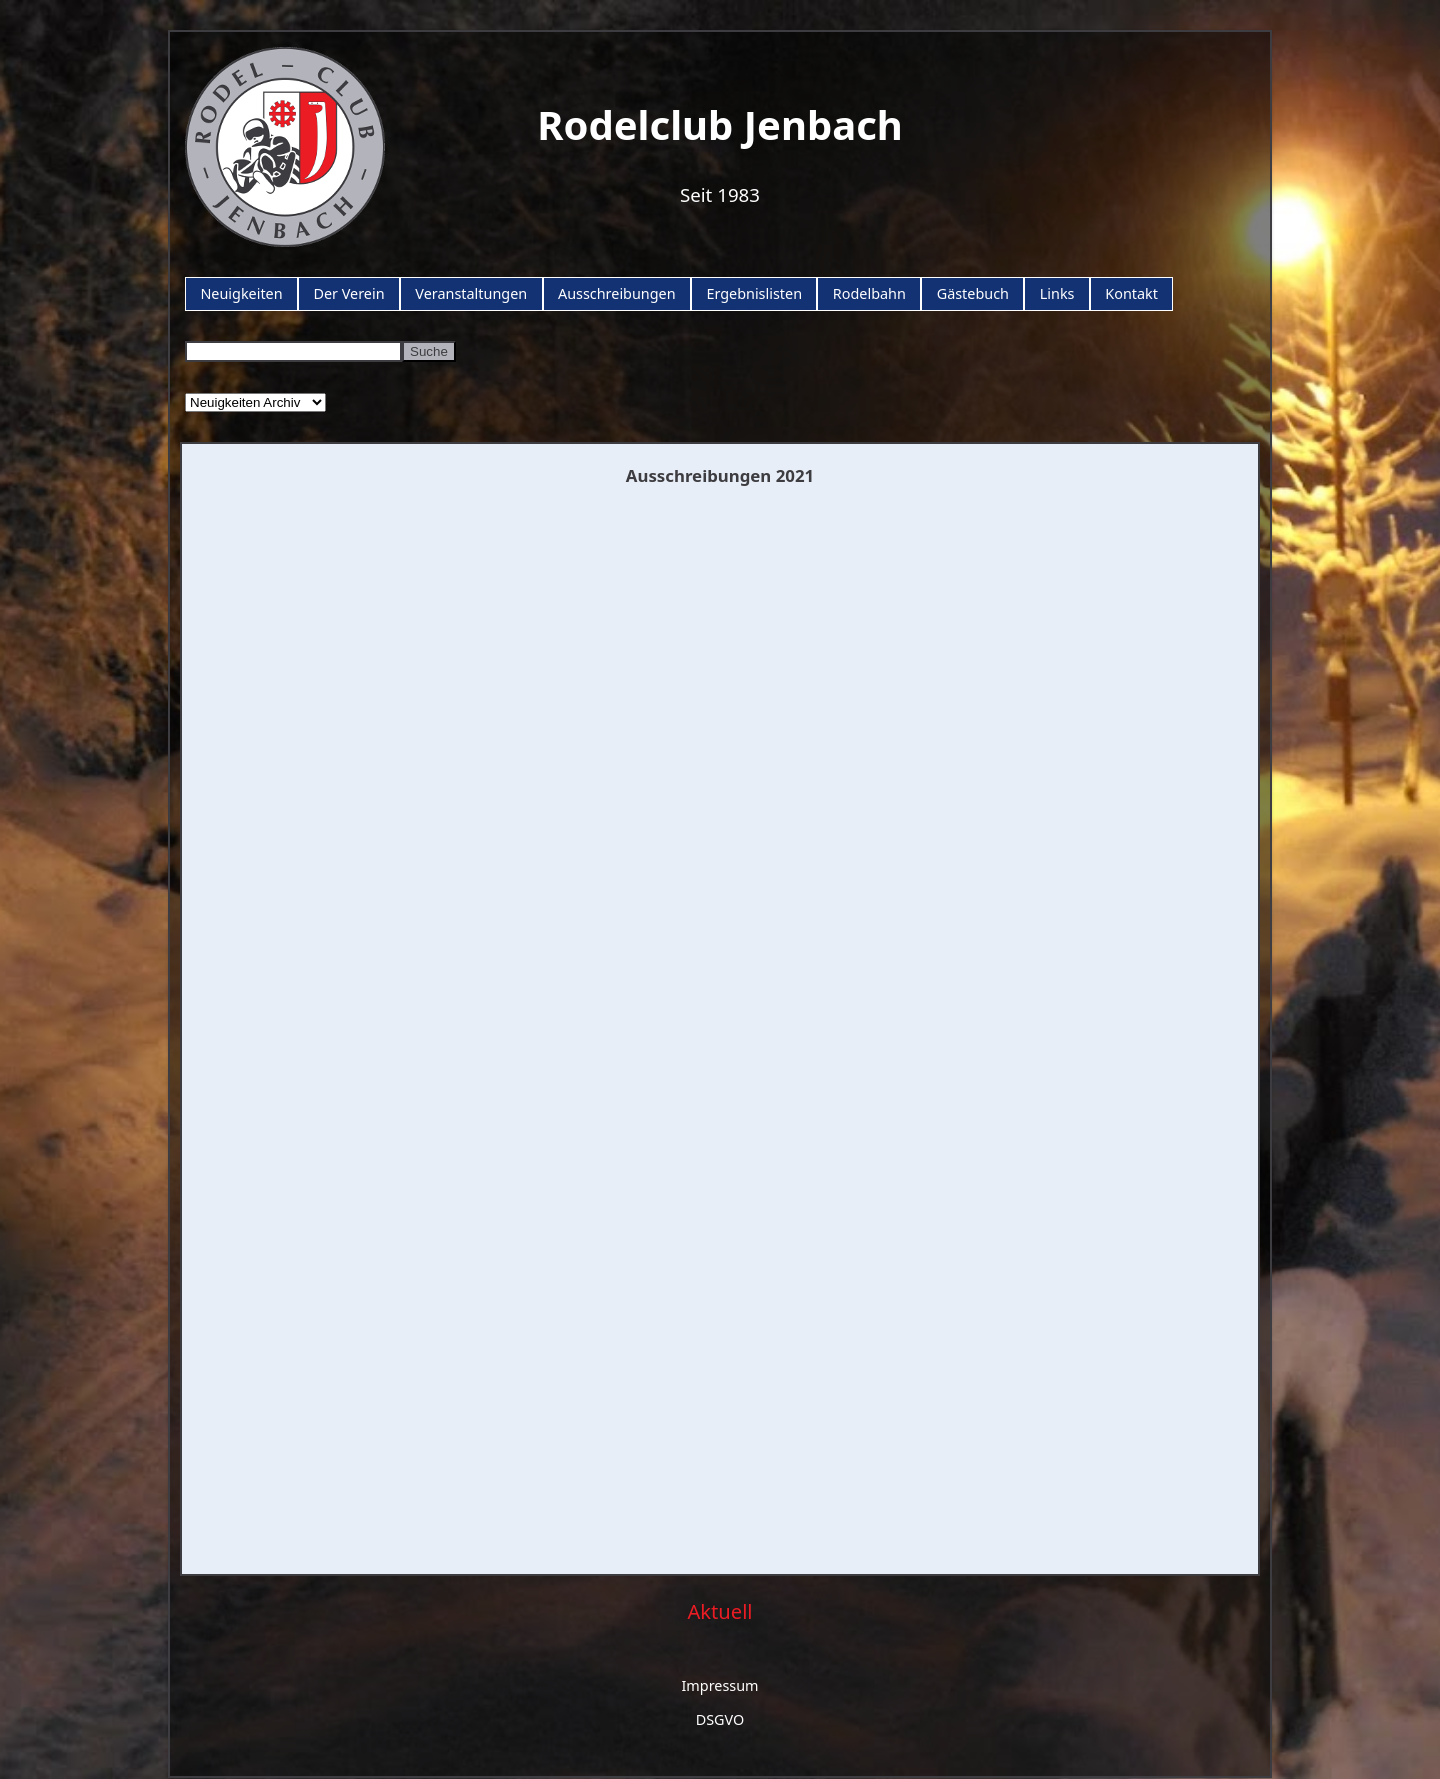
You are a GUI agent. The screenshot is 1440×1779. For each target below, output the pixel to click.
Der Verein (348, 293)
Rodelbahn (869, 293)
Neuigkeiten (241, 293)
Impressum (719, 1685)
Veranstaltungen (471, 293)
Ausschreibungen (617, 293)
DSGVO (720, 1719)
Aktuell (719, 1611)
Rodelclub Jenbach (720, 124)
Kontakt (1131, 293)
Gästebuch (973, 293)
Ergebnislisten (754, 293)
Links (1057, 293)
